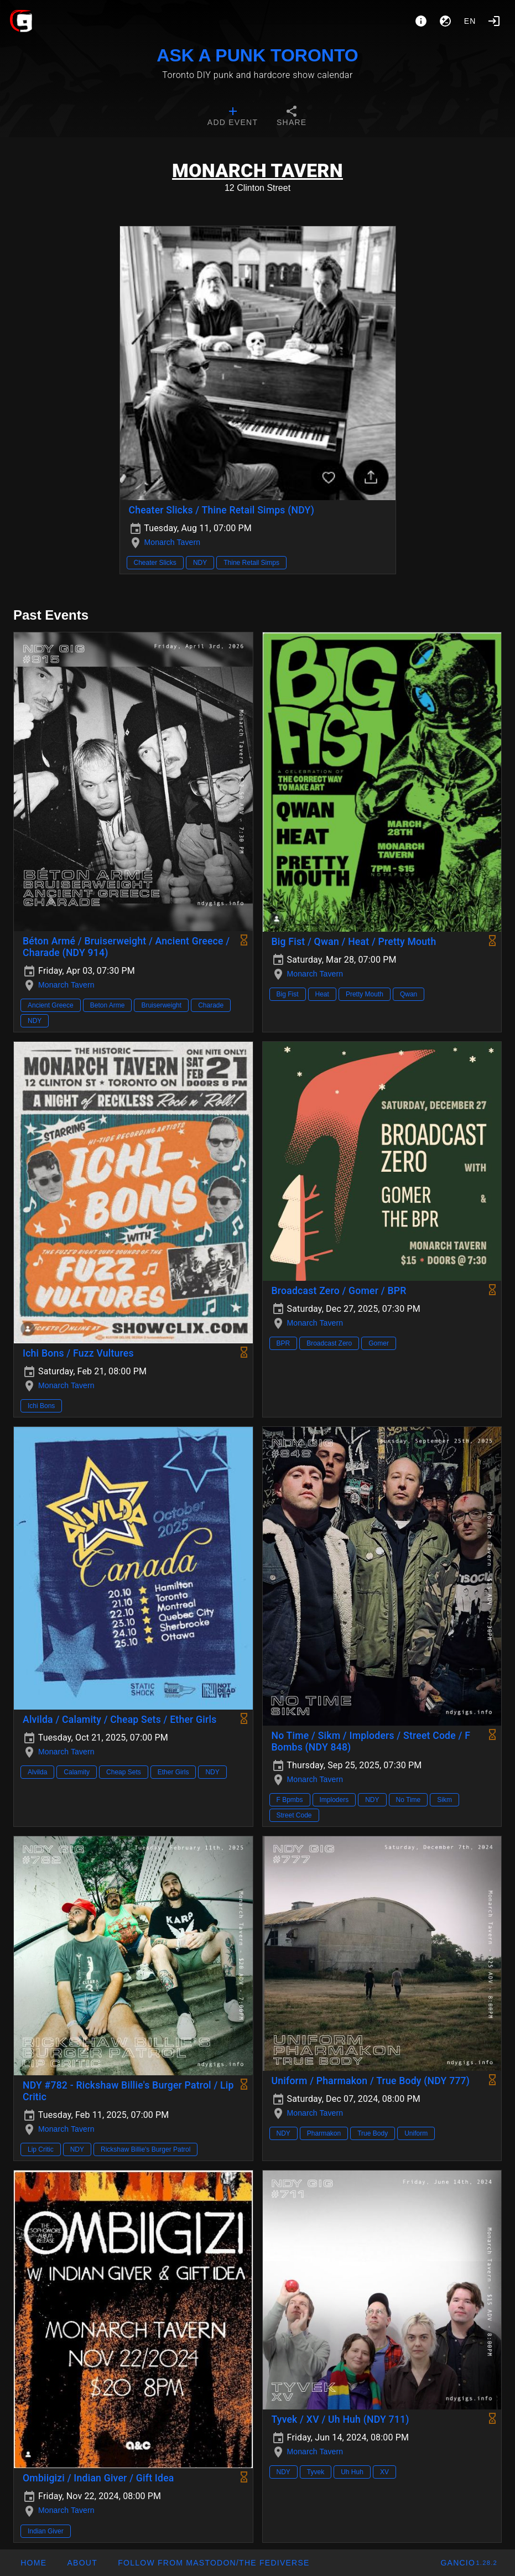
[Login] (494, 21)
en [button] (470, 21)
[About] (421, 21)
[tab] (233, 117)
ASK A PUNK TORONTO (257, 55)
